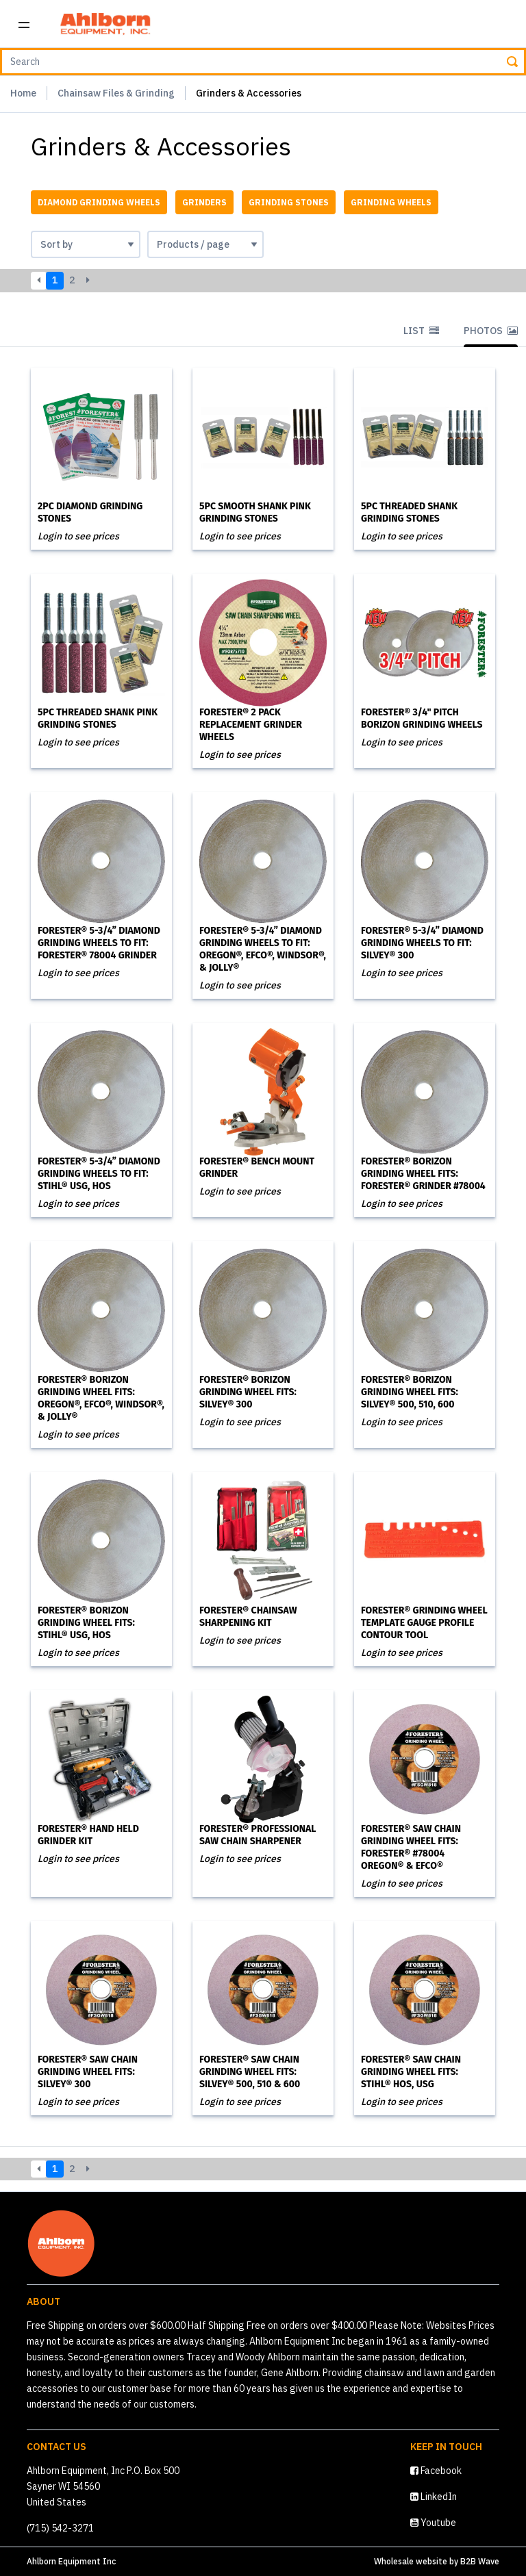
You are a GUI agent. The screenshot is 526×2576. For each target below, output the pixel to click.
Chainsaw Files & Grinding (116, 93)
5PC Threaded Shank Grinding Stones (409, 512)
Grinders (204, 202)
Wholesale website (410, 2561)
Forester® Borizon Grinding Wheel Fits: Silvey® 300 (248, 1392)
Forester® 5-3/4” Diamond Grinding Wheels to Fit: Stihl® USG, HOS (99, 1174)
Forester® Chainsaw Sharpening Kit (248, 1617)
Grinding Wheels (391, 202)
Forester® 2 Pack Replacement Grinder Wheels (250, 724)
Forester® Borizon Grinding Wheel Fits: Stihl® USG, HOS (86, 1623)
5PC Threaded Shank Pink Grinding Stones (98, 718)
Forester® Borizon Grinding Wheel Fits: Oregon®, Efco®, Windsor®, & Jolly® (101, 1398)
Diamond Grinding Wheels (99, 202)
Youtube (433, 2522)
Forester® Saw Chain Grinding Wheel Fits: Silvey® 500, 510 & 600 (249, 2072)
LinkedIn (433, 2496)
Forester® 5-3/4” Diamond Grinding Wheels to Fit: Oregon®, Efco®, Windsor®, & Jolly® (262, 949)
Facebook (436, 2470)
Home (23, 93)
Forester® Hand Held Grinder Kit (88, 1835)
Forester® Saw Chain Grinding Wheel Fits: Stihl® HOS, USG (411, 2072)
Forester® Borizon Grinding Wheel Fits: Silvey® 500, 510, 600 (409, 1392)
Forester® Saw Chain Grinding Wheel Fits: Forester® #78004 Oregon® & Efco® (411, 1847)
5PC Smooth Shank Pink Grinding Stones (255, 512)
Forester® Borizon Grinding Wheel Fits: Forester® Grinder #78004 (423, 1174)
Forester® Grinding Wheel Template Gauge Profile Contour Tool (424, 1623)
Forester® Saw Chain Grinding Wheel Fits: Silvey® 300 (88, 2072)
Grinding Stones (289, 202)
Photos (491, 330)
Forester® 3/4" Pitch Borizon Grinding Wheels (421, 718)
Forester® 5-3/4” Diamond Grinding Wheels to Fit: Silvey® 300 (422, 943)
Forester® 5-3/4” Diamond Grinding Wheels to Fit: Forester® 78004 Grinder (99, 943)
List (421, 330)
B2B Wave (479, 2561)
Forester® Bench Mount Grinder (256, 1167)
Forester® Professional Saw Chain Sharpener (257, 1835)
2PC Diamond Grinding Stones (90, 512)
